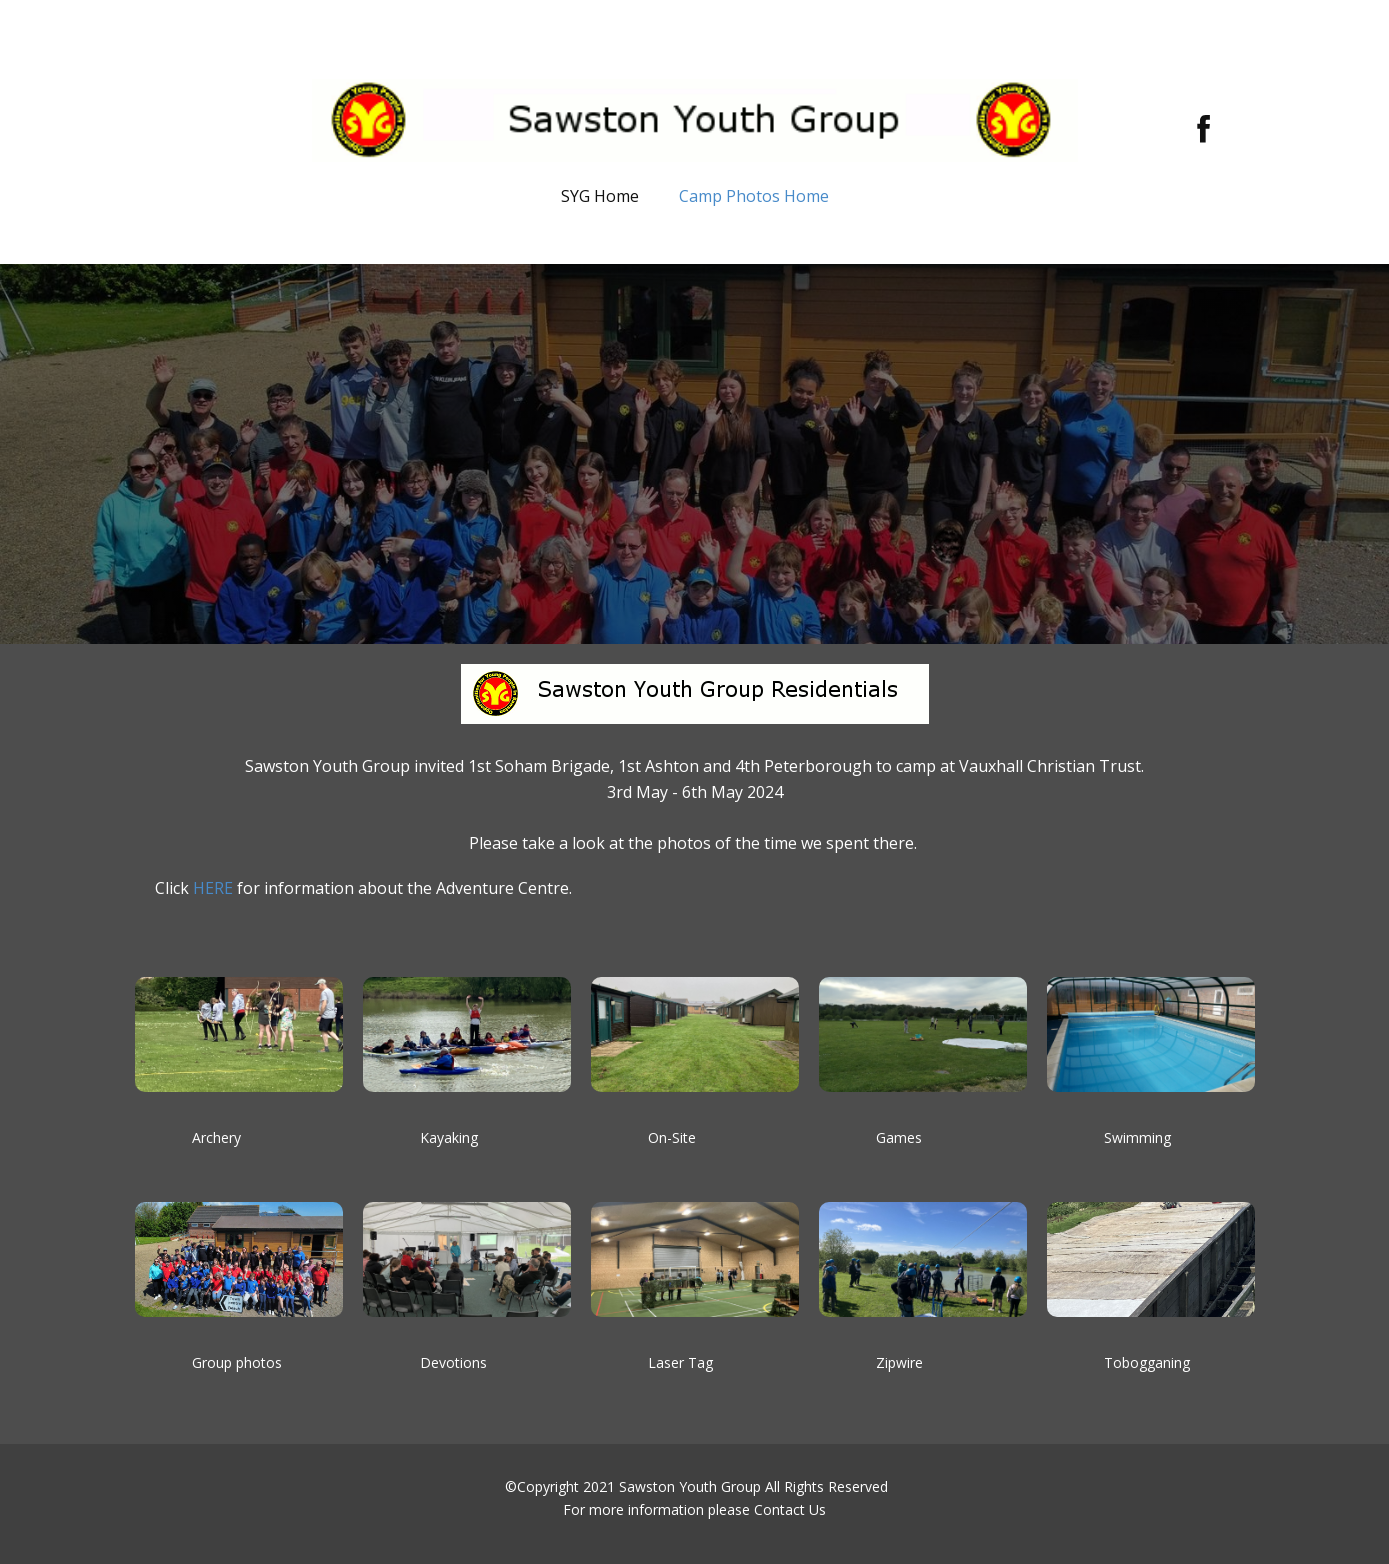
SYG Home (600, 196)
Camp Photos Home (754, 196)
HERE (213, 888)
